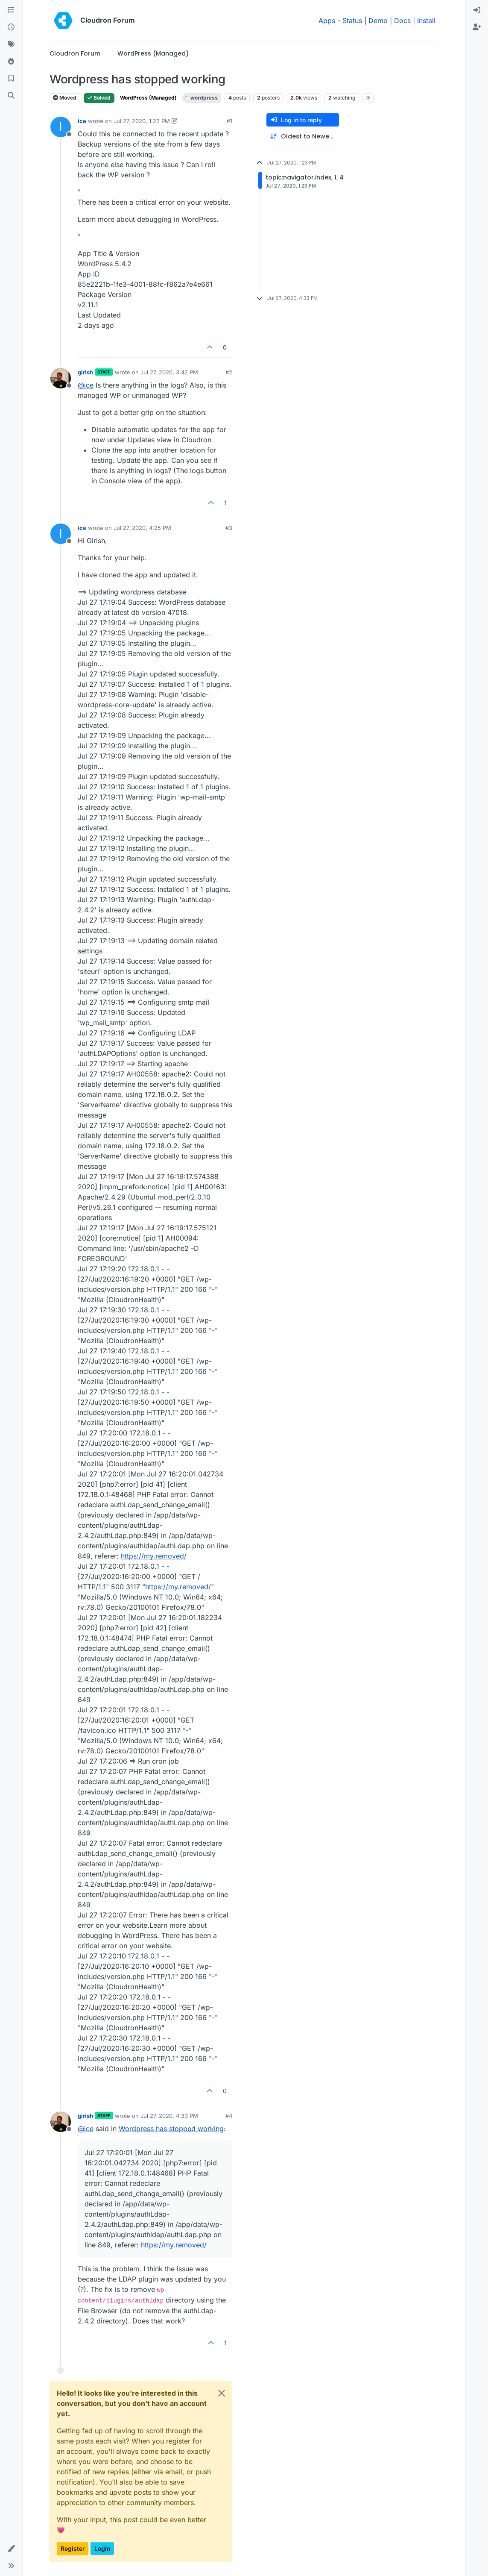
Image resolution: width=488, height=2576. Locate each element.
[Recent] (11, 27)
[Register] (477, 27)
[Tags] (11, 44)
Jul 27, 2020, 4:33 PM (169, 2115)
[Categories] (11, 10)
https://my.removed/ (154, 1556)
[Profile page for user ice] (60, 127)
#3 (228, 527)
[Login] (477, 10)
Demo (378, 20)
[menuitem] (477, 10)
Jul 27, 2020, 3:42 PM (169, 372)
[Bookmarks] (11, 78)
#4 (228, 2115)
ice (82, 121)
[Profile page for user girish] (60, 378)
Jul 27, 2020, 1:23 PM (142, 121)
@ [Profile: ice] (86, 385)
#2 (228, 372)
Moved (64, 97)
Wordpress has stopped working (171, 2128)
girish (85, 372)
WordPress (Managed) (148, 97)
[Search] (11, 96)
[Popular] (11, 61)
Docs (402, 20)
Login (102, 2548)
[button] (11, 2548)
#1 (229, 121)
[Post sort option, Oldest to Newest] (302, 136)
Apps (327, 20)
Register (73, 2548)
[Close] (221, 2393)
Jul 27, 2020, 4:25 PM (142, 527)
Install (426, 20)
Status (352, 20)
